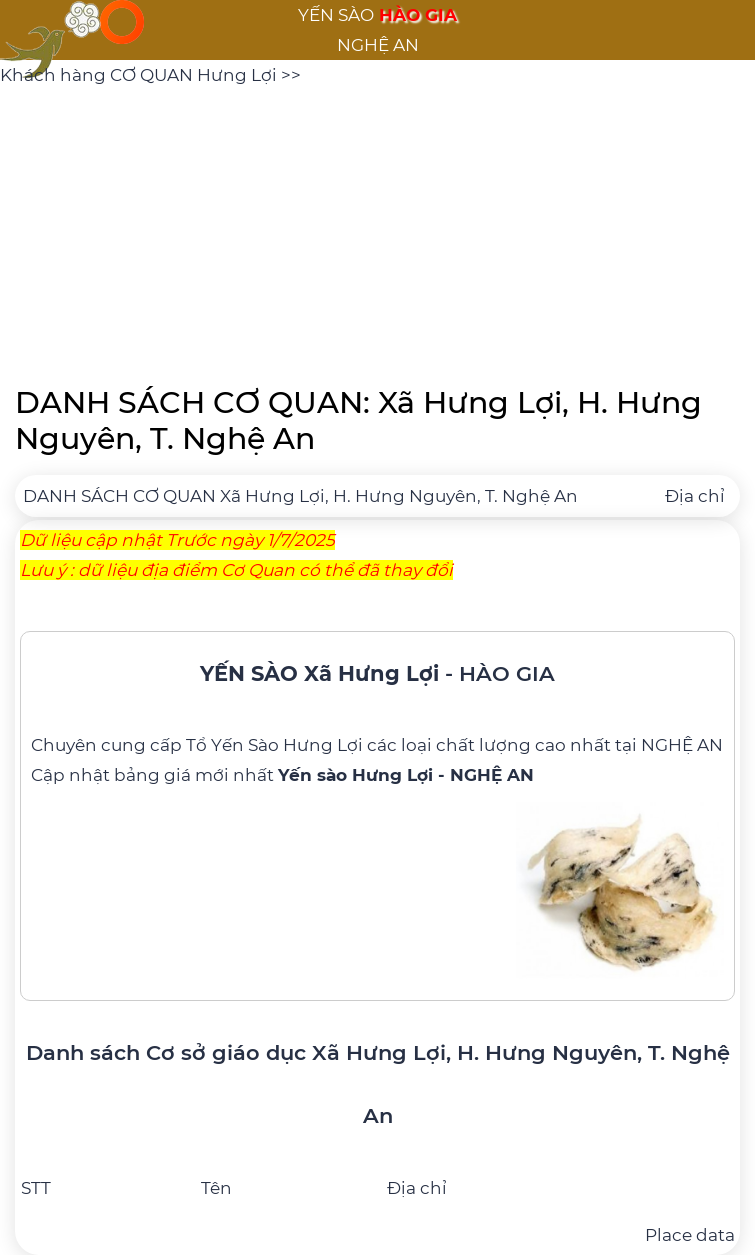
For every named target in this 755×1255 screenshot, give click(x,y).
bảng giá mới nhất (324, 775)
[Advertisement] (377, 230)
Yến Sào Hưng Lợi (287, 745)
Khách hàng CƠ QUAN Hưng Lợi (140, 75)
